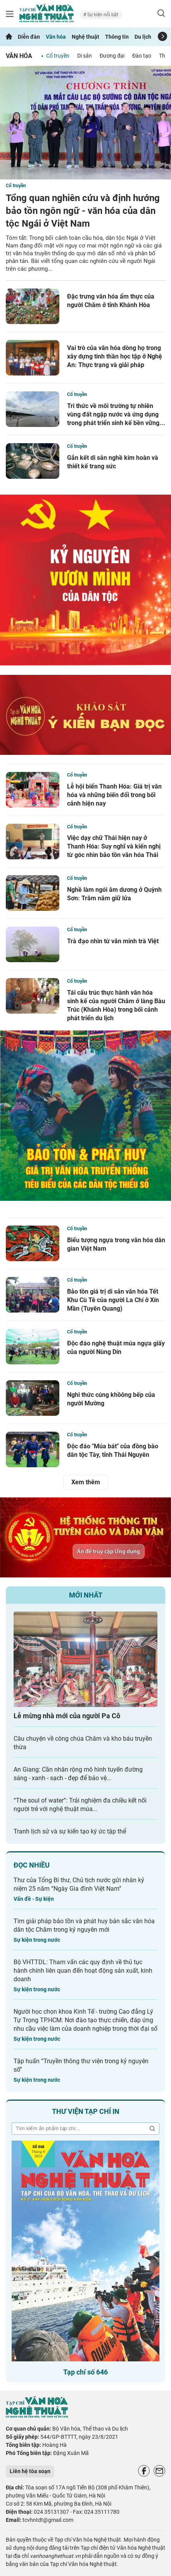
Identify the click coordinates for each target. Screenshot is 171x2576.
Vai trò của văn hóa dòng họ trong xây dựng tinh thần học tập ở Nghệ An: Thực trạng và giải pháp (114, 356)
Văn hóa (56, 36)
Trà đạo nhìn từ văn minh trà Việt (113, 941)
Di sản (84, 56)
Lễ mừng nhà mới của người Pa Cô (67, 1716)
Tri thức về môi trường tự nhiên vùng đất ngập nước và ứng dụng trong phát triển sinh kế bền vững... (116, 414)
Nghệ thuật (85, 36)
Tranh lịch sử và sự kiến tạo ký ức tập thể (70, 1831)
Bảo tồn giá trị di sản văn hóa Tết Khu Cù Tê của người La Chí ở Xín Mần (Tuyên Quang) (113, 1300)
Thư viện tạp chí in (85, 2111)
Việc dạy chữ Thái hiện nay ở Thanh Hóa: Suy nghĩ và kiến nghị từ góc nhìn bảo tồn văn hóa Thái (114, 846)
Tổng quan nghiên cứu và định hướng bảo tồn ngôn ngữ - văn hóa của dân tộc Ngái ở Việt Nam (83, 211)
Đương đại (112, 56)
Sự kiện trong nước (37, 1940)
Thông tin (117, 36)
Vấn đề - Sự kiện (34, 1899)
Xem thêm (85, 1482)
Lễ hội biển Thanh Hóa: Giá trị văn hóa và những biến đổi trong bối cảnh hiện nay (114, 795)
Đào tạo (141, 56)
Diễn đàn (29, 36)
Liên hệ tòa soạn (30, 2471)
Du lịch (143, 36)
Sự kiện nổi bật (102, 14)
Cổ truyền (57, 56)
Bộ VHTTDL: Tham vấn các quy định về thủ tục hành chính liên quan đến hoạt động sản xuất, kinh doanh (83, 1970)
